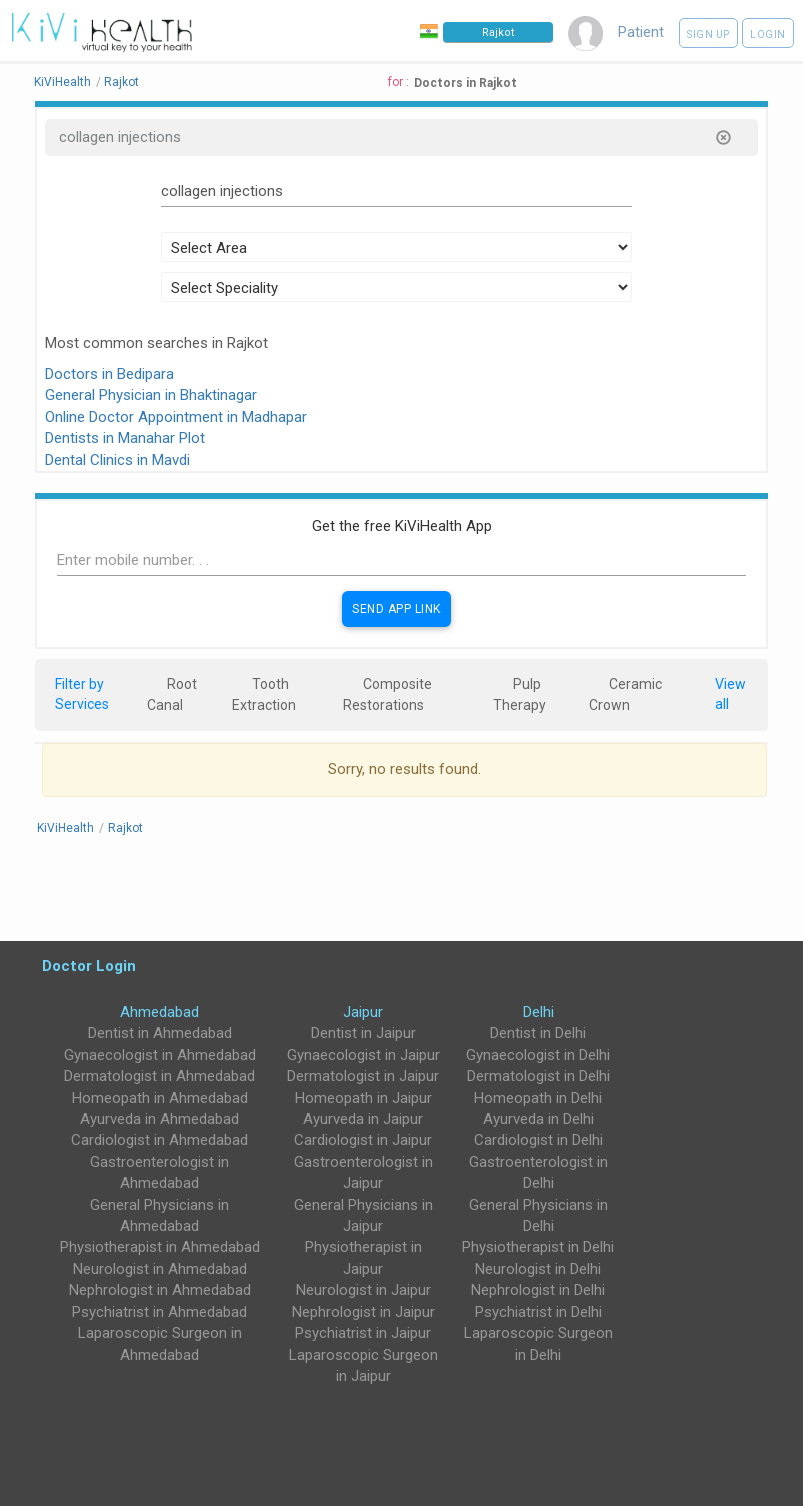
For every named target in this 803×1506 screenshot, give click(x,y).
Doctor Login (89, 965)
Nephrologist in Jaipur (363, 1312)
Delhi (538, 1012)
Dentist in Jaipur (363, 1033)
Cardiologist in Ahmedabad (159, 1140)
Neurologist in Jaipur (363, 1290)
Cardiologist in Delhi (538, 1140)
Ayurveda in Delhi (538, 1119)
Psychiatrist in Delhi (538, 1312)
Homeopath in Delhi (538, 1098)
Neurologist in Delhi (538, 1269)
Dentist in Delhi (538, 1033)
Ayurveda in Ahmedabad (159, 1119)
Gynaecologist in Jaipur (363, 1055)
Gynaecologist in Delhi (538, 1055)
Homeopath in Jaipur (363, 1098)
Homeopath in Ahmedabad (160, 1098)
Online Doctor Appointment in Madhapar (176, 417)
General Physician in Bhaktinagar (151, 395)
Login (768, 34)
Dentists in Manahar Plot (125, 438)
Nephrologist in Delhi (538, 1290)
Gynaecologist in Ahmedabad (160, 1055)
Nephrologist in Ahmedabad (160, 1290)
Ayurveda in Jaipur (363, 1119)
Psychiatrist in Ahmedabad (159, 1312)
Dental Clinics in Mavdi (117, 460)
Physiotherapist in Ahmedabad (160, 1247)
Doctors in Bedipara (109, 374)
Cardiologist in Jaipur (363, 1140)
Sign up (708, 34)
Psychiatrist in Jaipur (363, 1333)
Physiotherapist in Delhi (538, 1247)
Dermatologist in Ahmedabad (159, 1076)
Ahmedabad (159, 1012)
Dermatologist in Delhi (538, 1076)
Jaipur (363, 1012)
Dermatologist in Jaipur (363, 1076)
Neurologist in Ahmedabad (160, 1269)
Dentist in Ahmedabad (160, 1033)
